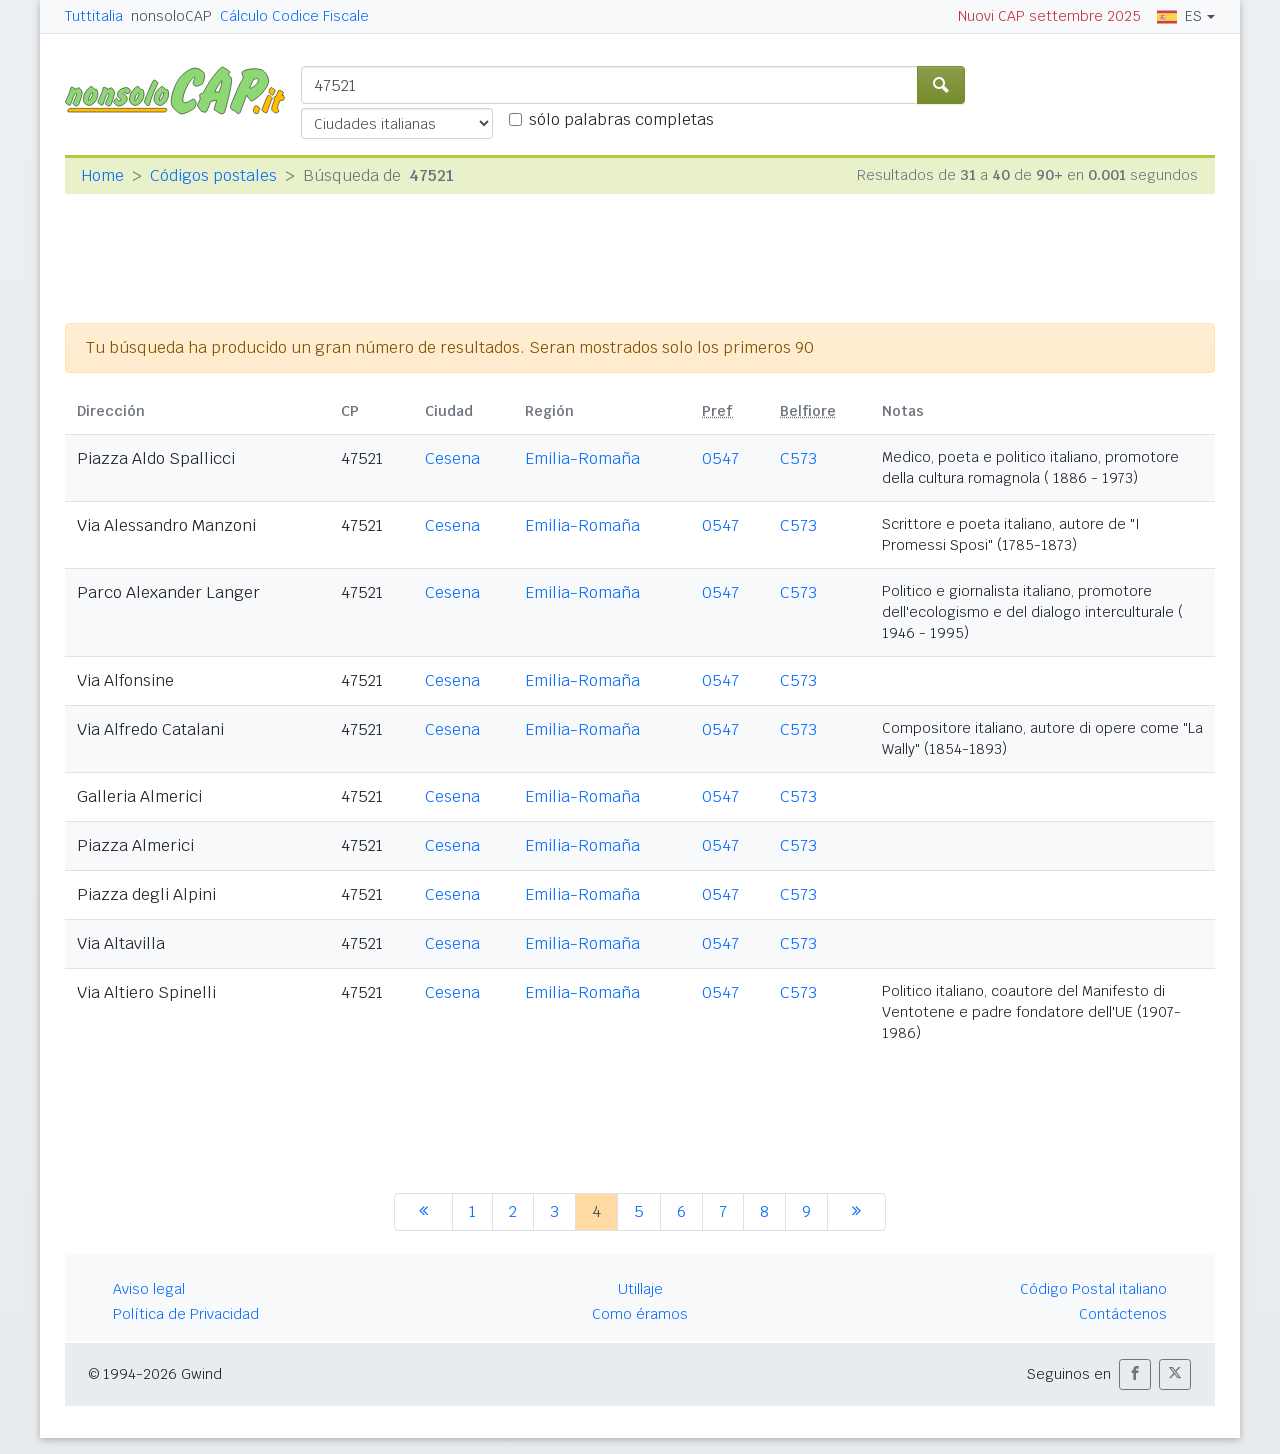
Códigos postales (213, 175)
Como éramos (640, 1314)
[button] (1135, 1374)
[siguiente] (856, 1212)
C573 (798, 458)
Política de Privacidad (186, 1314)
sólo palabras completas (621, 119)
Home (102, 175)
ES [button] (1179, 16)
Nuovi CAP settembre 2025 (1049, 16)
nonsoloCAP (171, 16)
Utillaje (640, 1289)
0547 (720, 458)
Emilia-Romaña (582, 458)
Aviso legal (149, 1289)
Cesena (452, 458)
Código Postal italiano (1093, 1289)
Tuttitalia (94, 16)
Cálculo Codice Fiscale (294, 16)
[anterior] (423, 1212)
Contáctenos (1123, 1314)
